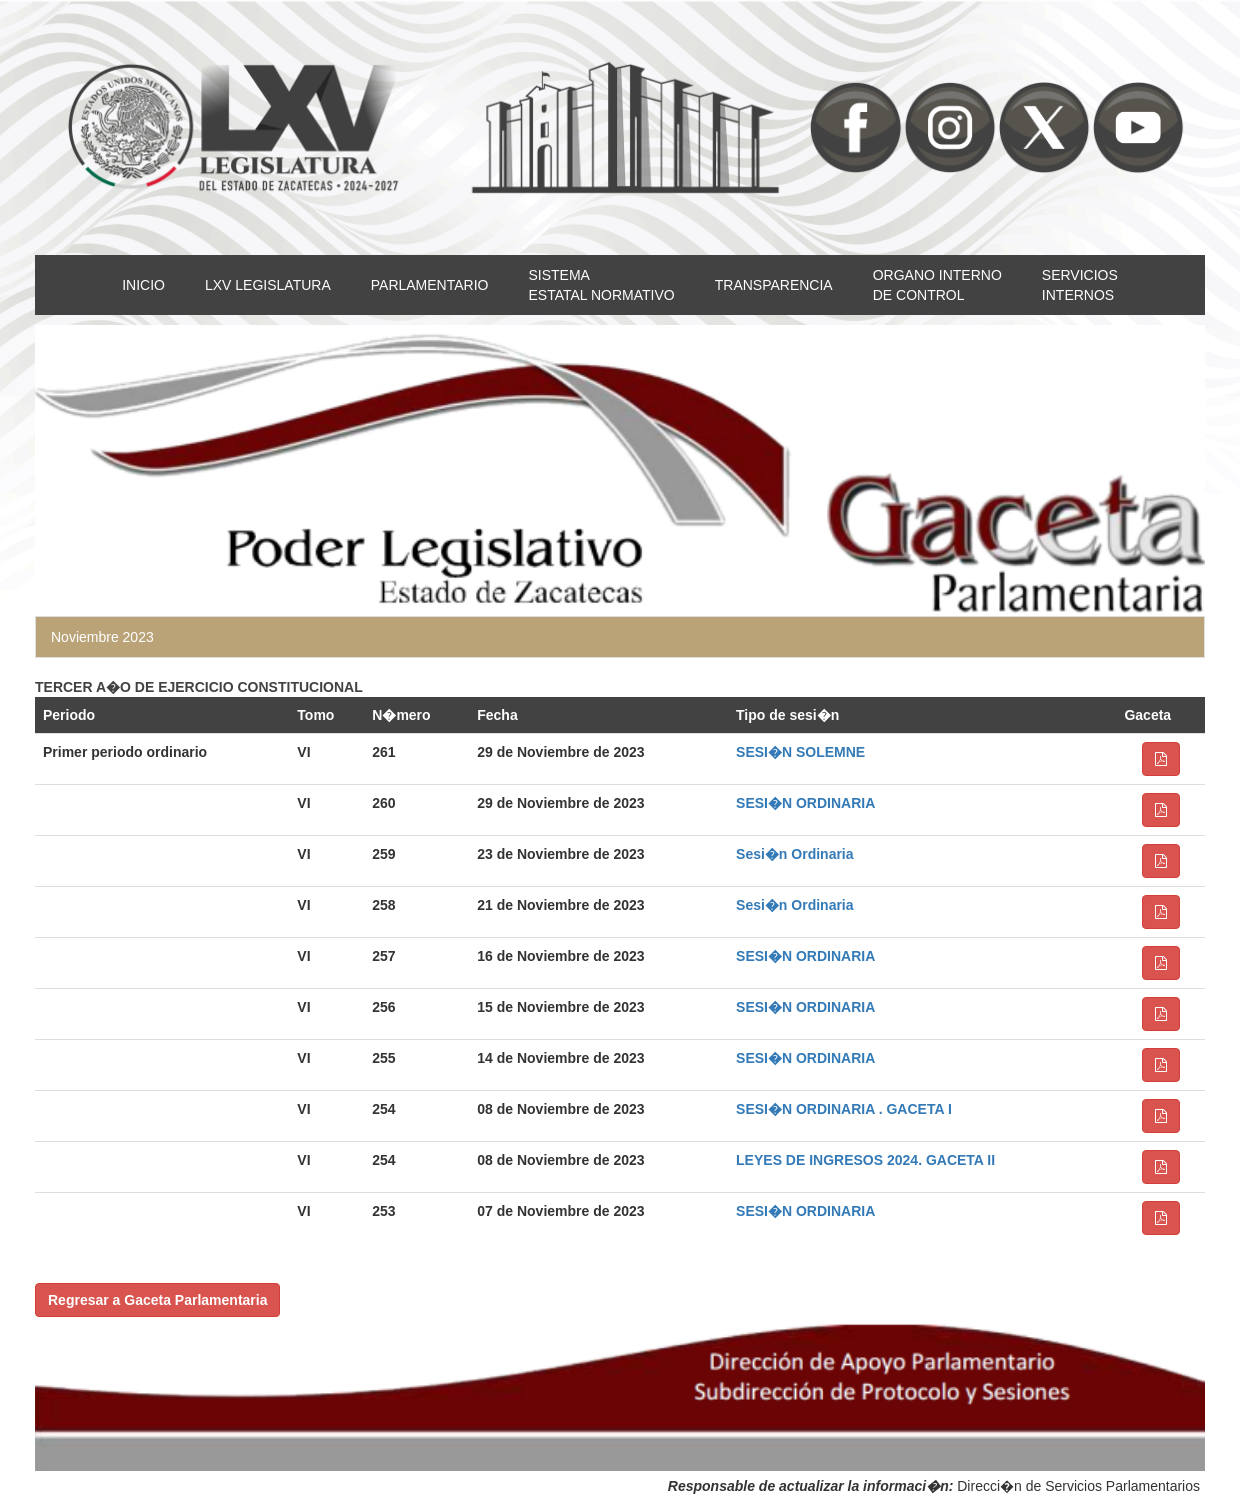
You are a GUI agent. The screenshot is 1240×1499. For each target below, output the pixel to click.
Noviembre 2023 (102, 637)
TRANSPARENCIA (774, 285)
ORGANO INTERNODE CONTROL (937, 285)
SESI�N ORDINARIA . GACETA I (844, 1109)
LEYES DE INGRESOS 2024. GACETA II (865, 1160)
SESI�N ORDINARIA (805, 803)
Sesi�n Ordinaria (794, 854)
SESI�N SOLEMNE (800, 752)
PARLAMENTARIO (430, 285)
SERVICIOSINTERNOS (1080, 285)
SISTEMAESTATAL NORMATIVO (601, 285)
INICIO (143, 285)
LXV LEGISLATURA (268, 285)
